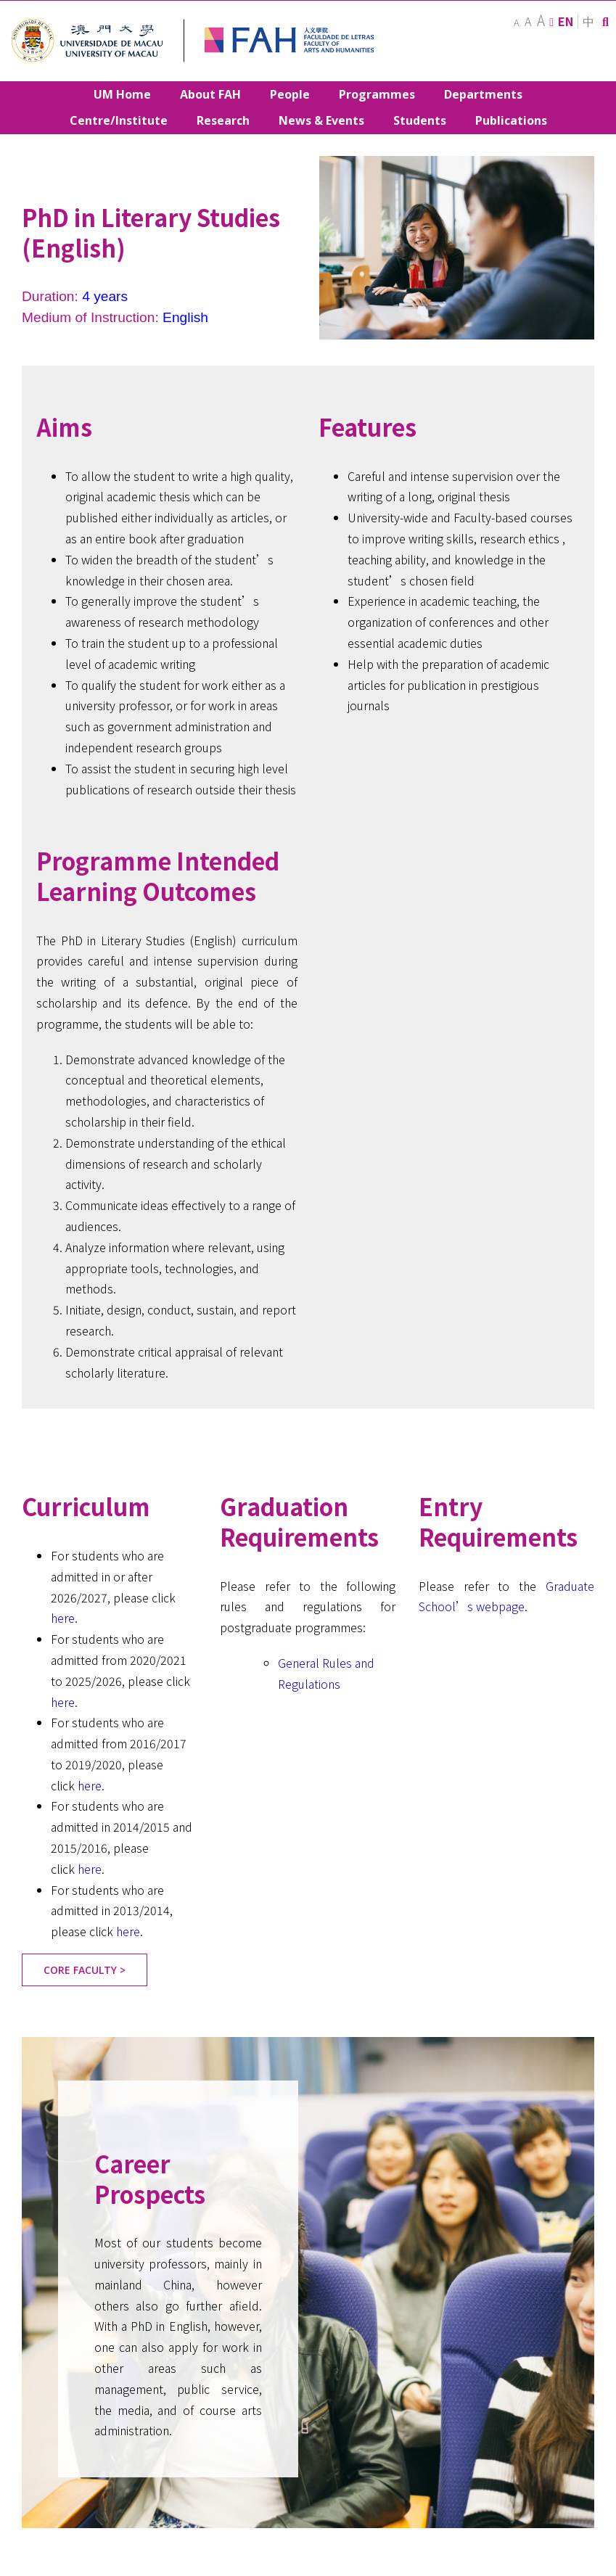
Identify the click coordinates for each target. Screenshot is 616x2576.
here (63, 1617)
